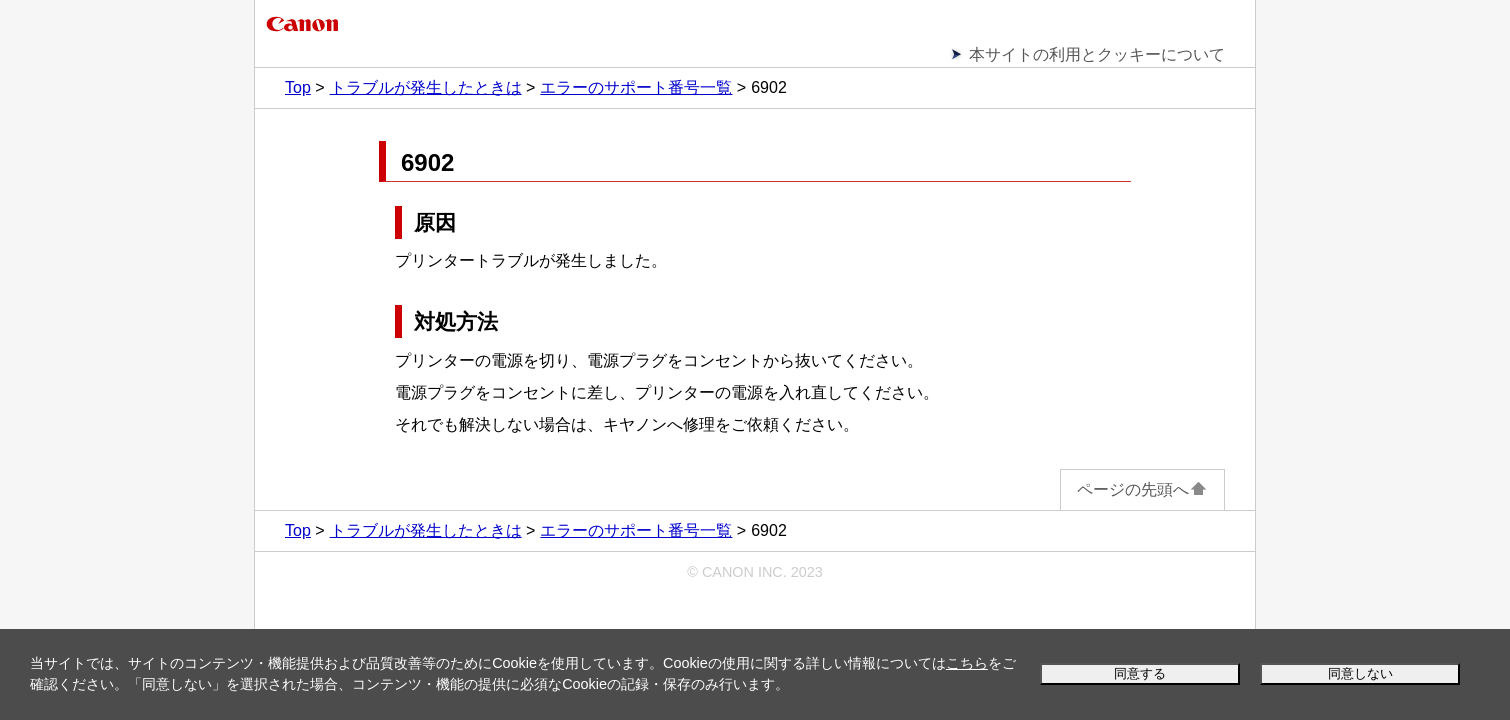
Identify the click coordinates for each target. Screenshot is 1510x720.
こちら (967, 663)
